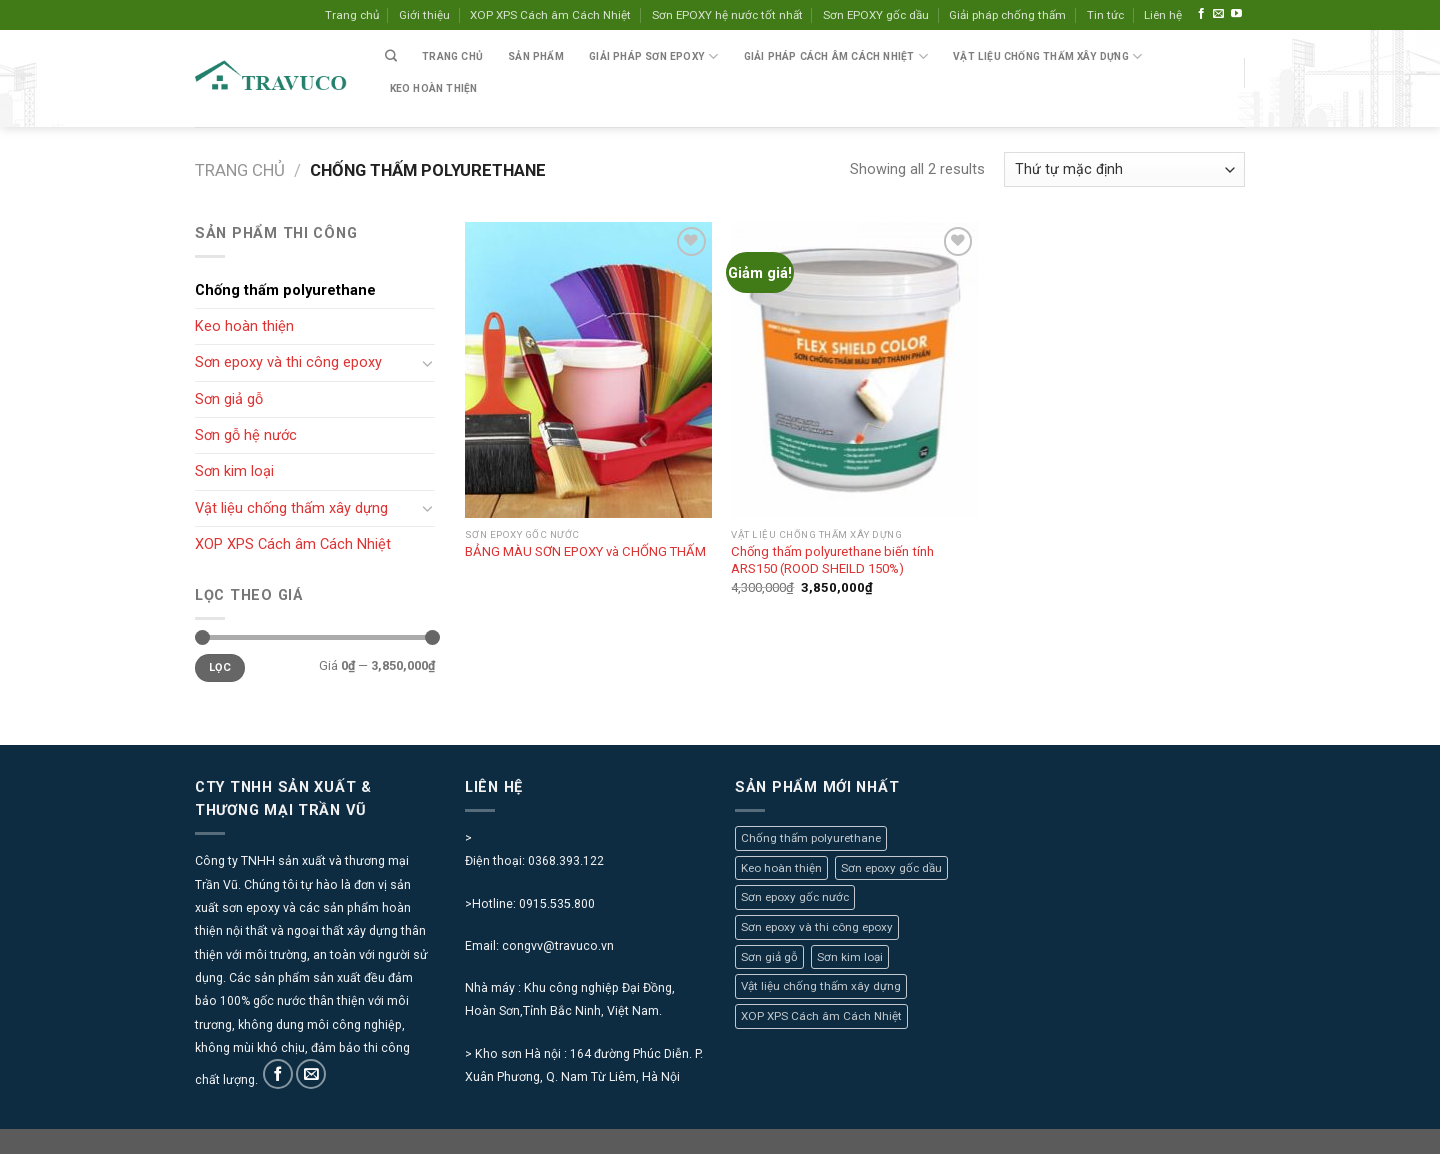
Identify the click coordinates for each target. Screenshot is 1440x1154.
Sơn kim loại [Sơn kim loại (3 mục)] (850, 957)
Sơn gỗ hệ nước (246, 435)
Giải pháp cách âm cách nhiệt (836, 56)
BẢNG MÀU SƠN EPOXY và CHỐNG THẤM (585, 551)
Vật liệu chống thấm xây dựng (291, 508)
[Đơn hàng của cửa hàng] (1124, 169)
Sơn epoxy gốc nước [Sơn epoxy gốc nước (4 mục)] (795, 897)
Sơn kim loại (234, 471)
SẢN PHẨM (536, 56)
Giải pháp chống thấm (1007, 15)
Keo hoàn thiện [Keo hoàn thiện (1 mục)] (781, 868)
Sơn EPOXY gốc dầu (876, 15)
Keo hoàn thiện (434, 88)
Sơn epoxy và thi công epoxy (288, 362)
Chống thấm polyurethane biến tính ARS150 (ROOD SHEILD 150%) (832, 560)
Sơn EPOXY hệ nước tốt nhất (727, 15)
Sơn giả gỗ (229, 399)
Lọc (220, 667)
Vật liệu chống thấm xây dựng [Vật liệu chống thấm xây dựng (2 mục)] (821, 986)
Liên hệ (1163, 15)
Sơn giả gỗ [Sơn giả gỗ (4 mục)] (769, 957)
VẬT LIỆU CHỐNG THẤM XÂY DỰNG (1047, 56)
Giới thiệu (424, 15)
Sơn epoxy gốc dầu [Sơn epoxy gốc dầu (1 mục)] (891, 868)
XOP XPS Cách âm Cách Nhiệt (550, 15)
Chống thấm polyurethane (285, 290)
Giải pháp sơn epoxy (653, 56)
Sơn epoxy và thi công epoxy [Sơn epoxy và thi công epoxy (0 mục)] (817, 927)
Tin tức (1105, 15)
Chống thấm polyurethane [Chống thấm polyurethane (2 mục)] (811, 838)
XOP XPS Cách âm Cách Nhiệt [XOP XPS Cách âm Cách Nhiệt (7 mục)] (821, 1016)
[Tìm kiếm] (391, 56)
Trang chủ (352, 15)
